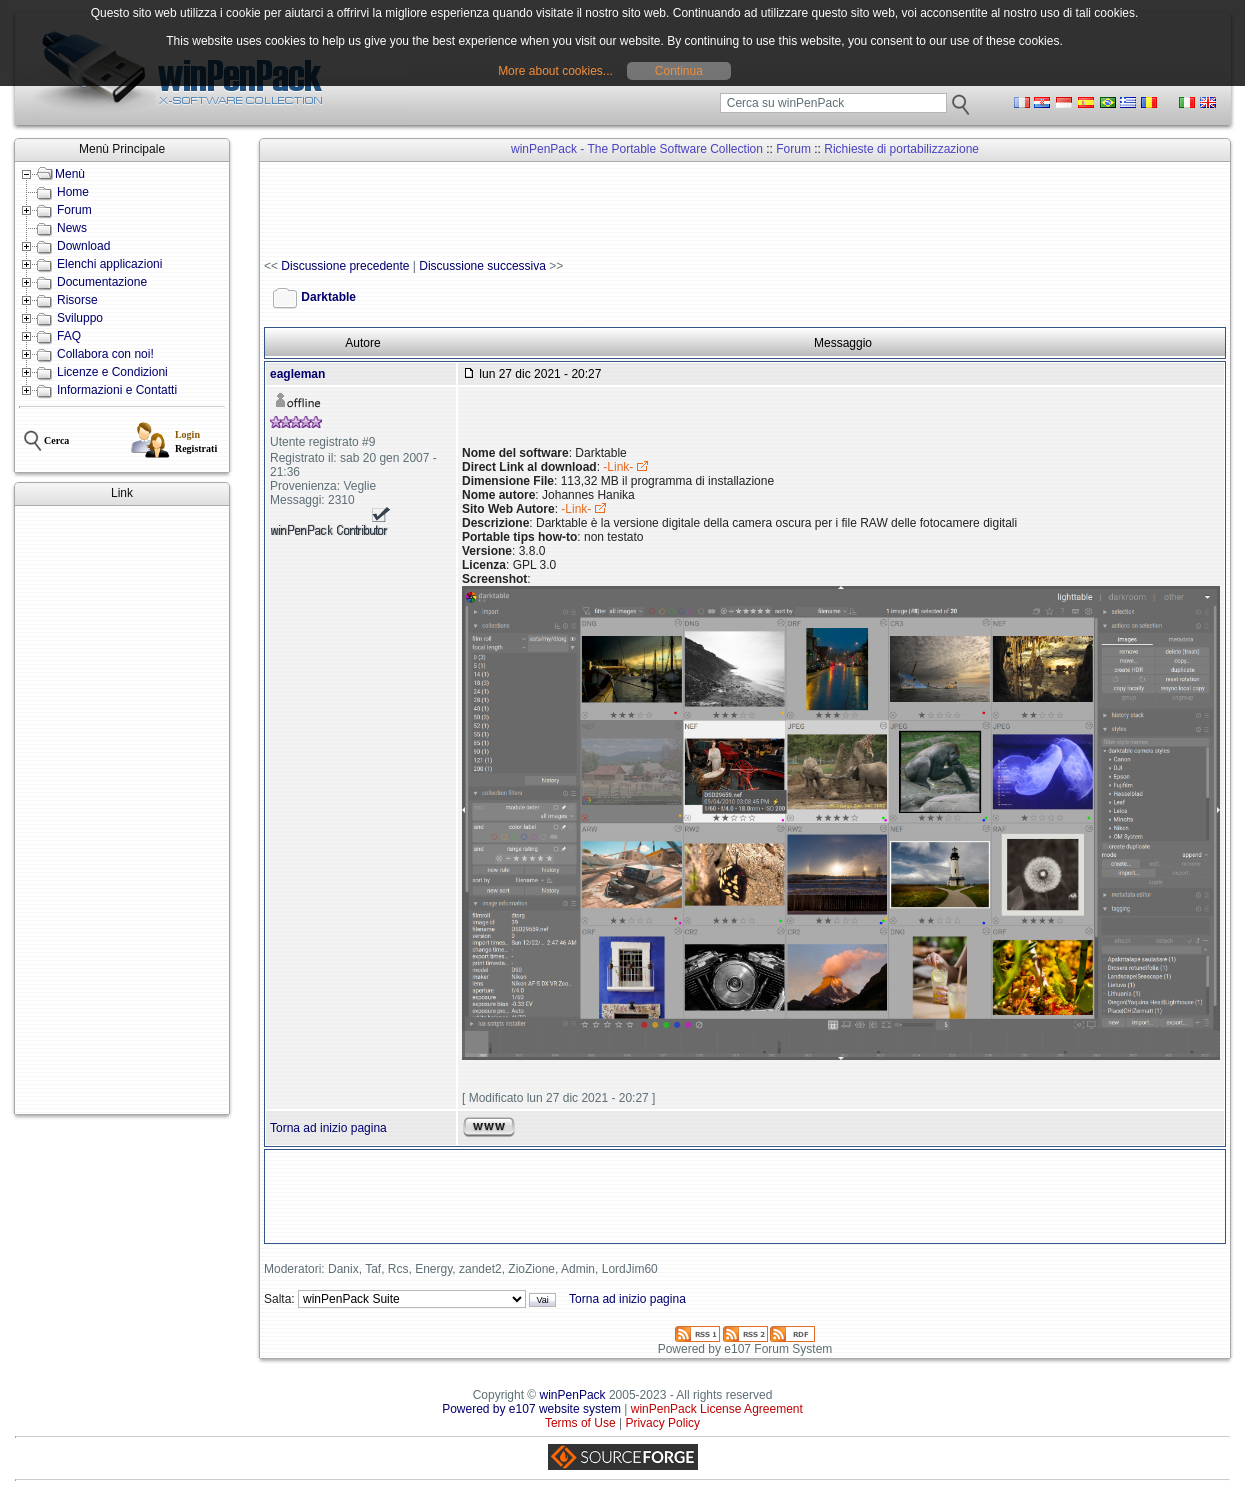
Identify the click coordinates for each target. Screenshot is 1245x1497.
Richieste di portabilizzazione (901, 149)
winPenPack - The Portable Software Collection (637, 149)
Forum (74, 210)
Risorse (77, 300)
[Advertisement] (122, 810)
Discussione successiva (482, 266)
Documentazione (102, 282)
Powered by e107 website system (531, 1409)
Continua (679, 71)
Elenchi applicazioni (109, 264)
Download (83, 246)
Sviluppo (80, 318)
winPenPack (573, 1395)
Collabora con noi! (105, 354)
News (72, 228)
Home (73, 192)
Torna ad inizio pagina (328, 1128)
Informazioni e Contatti (117, 390)
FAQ (69, 336)
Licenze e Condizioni (112, 372)
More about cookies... (555, 71)
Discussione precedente (345, 266)
